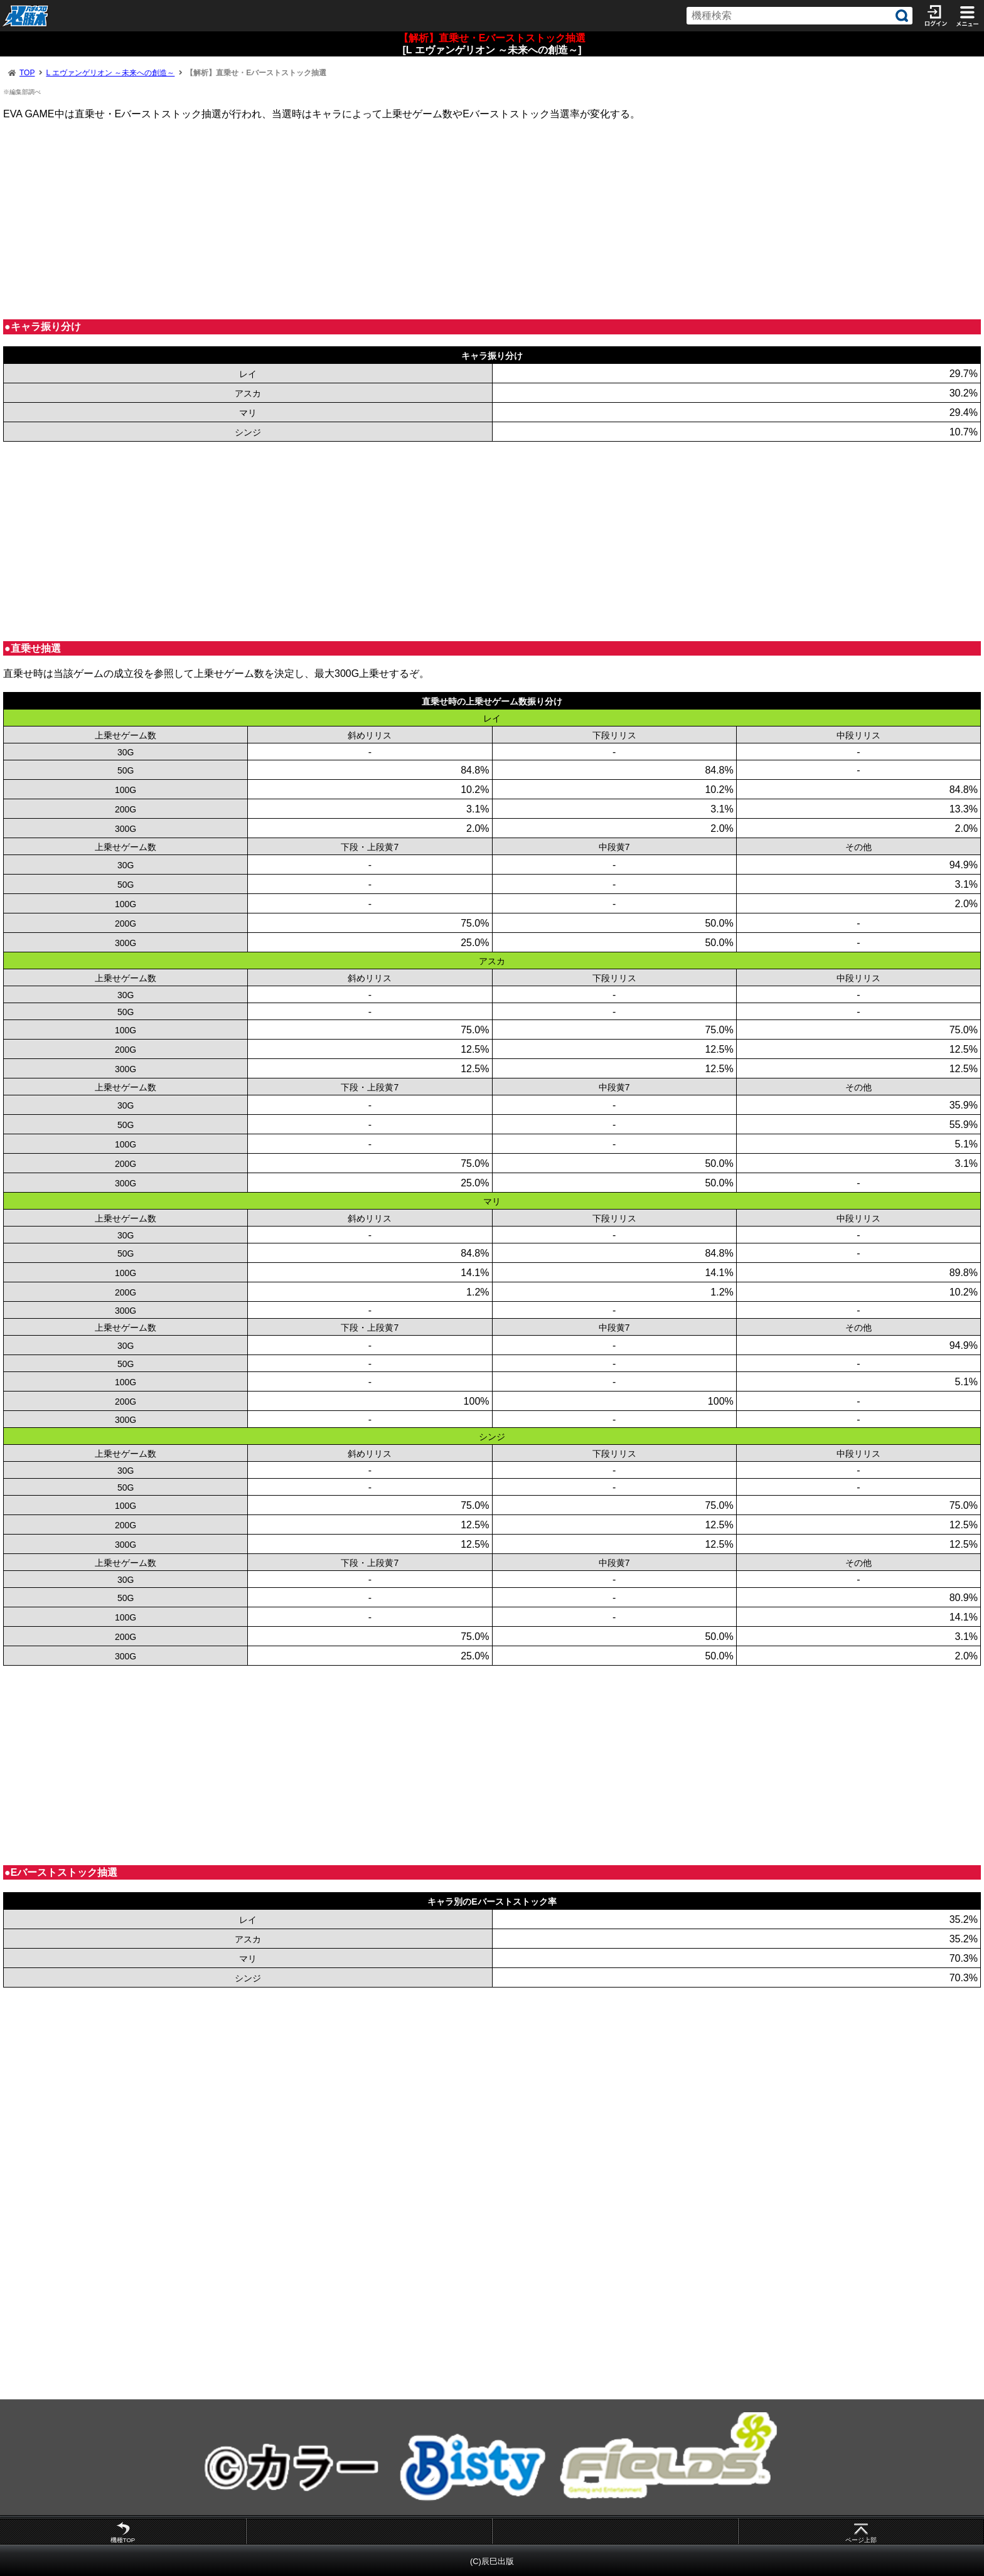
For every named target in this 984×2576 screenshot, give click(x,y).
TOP (27, 72)
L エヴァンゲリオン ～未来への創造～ (110, 72)
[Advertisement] (379, 219)
